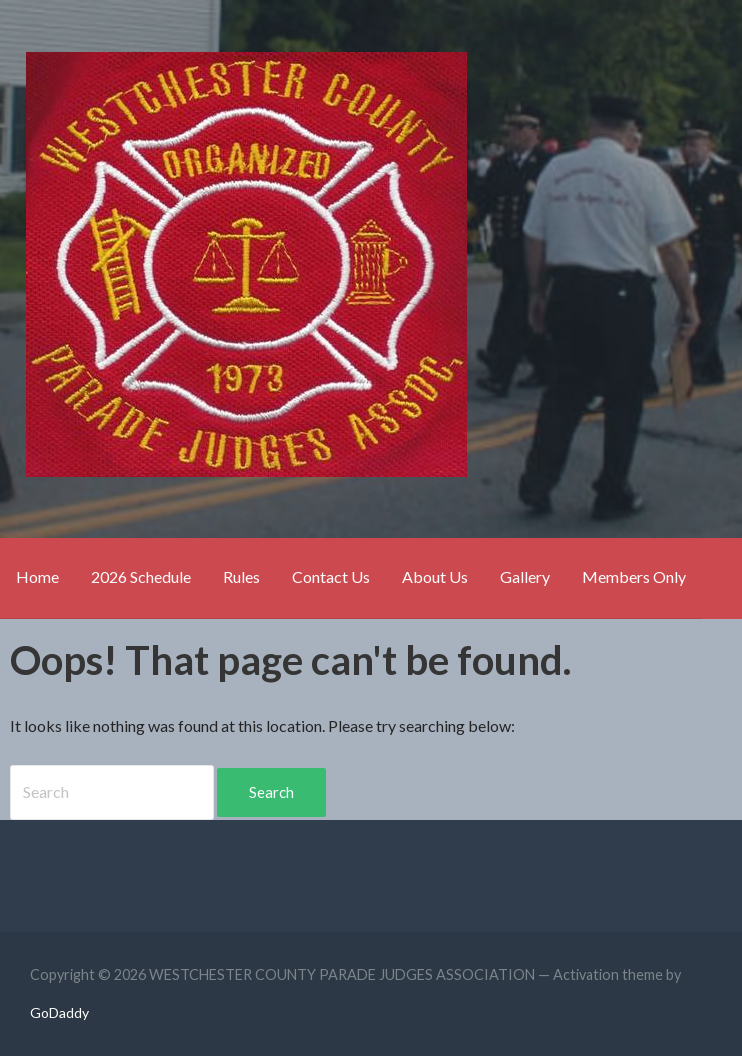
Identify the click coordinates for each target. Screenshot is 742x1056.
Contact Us (331, 576)
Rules (241, 576)
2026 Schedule (141, 576)
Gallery (525, 576)
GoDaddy (59, 1012)
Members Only (634, 576)
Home (37, 576)
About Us (435, 576)
